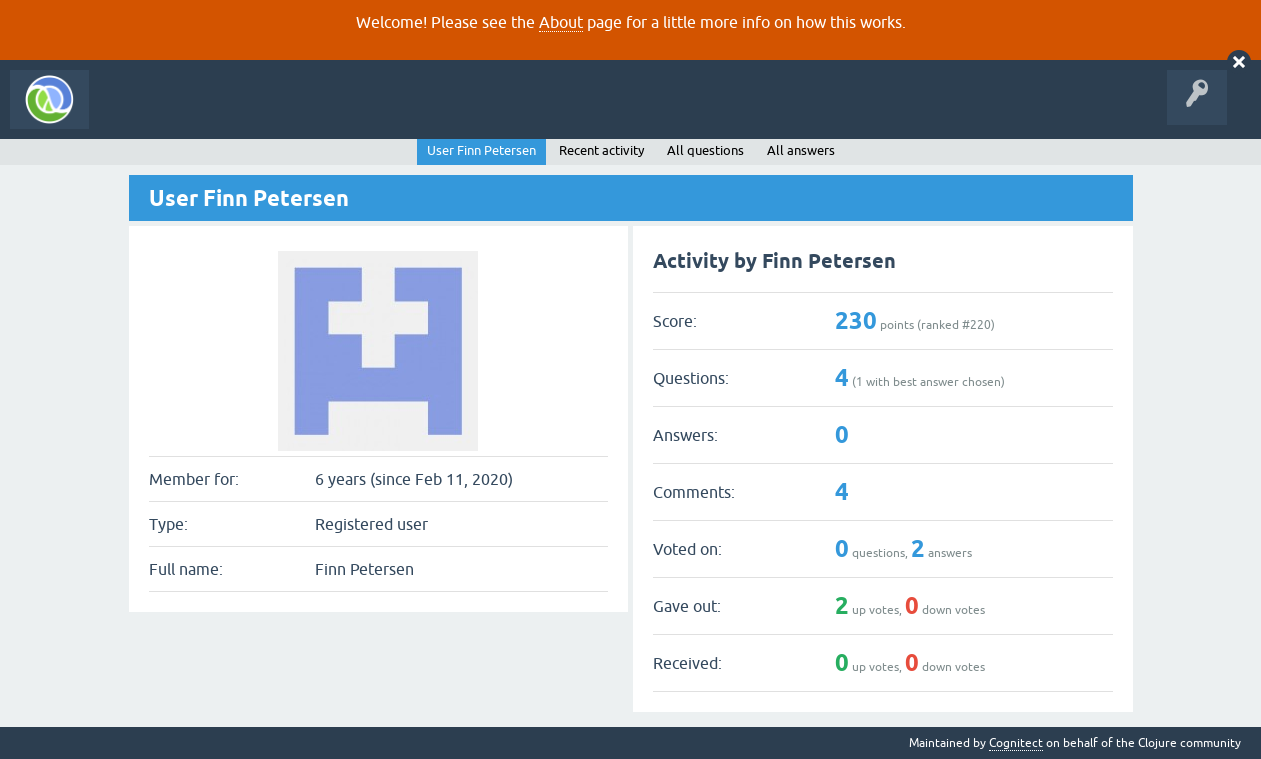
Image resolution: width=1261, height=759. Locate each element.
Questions (213, 114)
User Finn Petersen (481, 150)
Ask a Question (458, 114)
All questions (705, 150)
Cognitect (1016, 743)
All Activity (134, 114)
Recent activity (601, 150)
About (561, 22)
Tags (374, 114)
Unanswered (297, 114)
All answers (801, 150)
